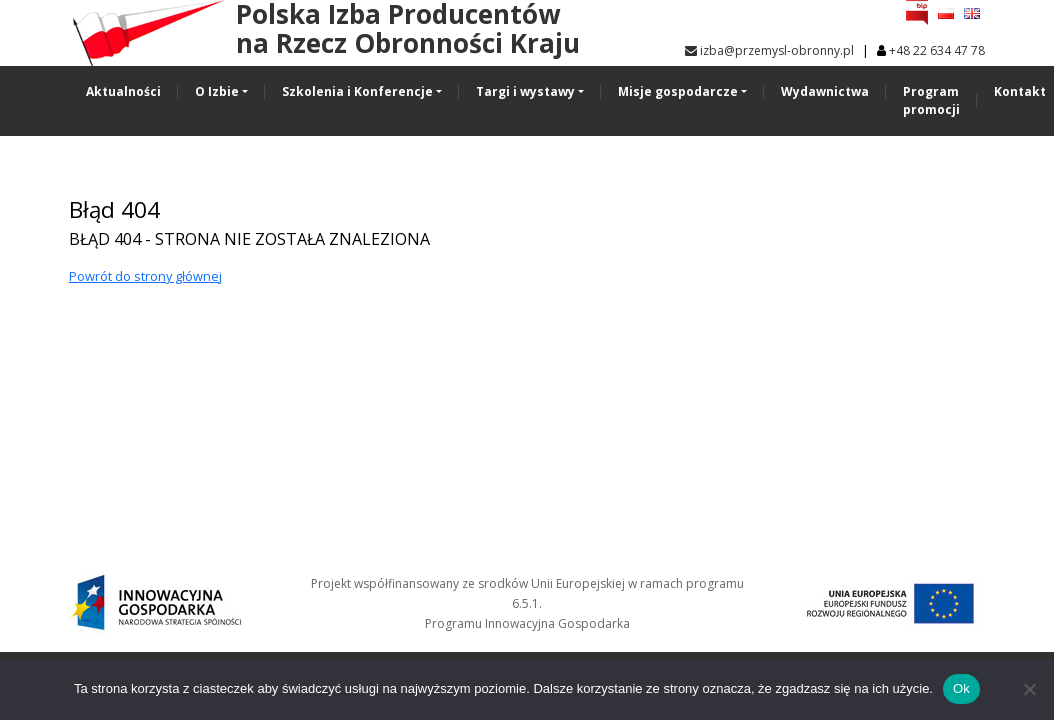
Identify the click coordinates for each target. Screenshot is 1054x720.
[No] (1029, 689)
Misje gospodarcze (678, 91)
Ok (961, 688)
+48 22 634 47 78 (937, 50)
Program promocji (931, 100)
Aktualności (123, 91)
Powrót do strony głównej (145, 276)
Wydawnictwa (825, 91)
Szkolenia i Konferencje (357, 91)
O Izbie (217, 91)
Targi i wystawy (525, 91)
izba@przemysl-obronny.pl (769, 50)
